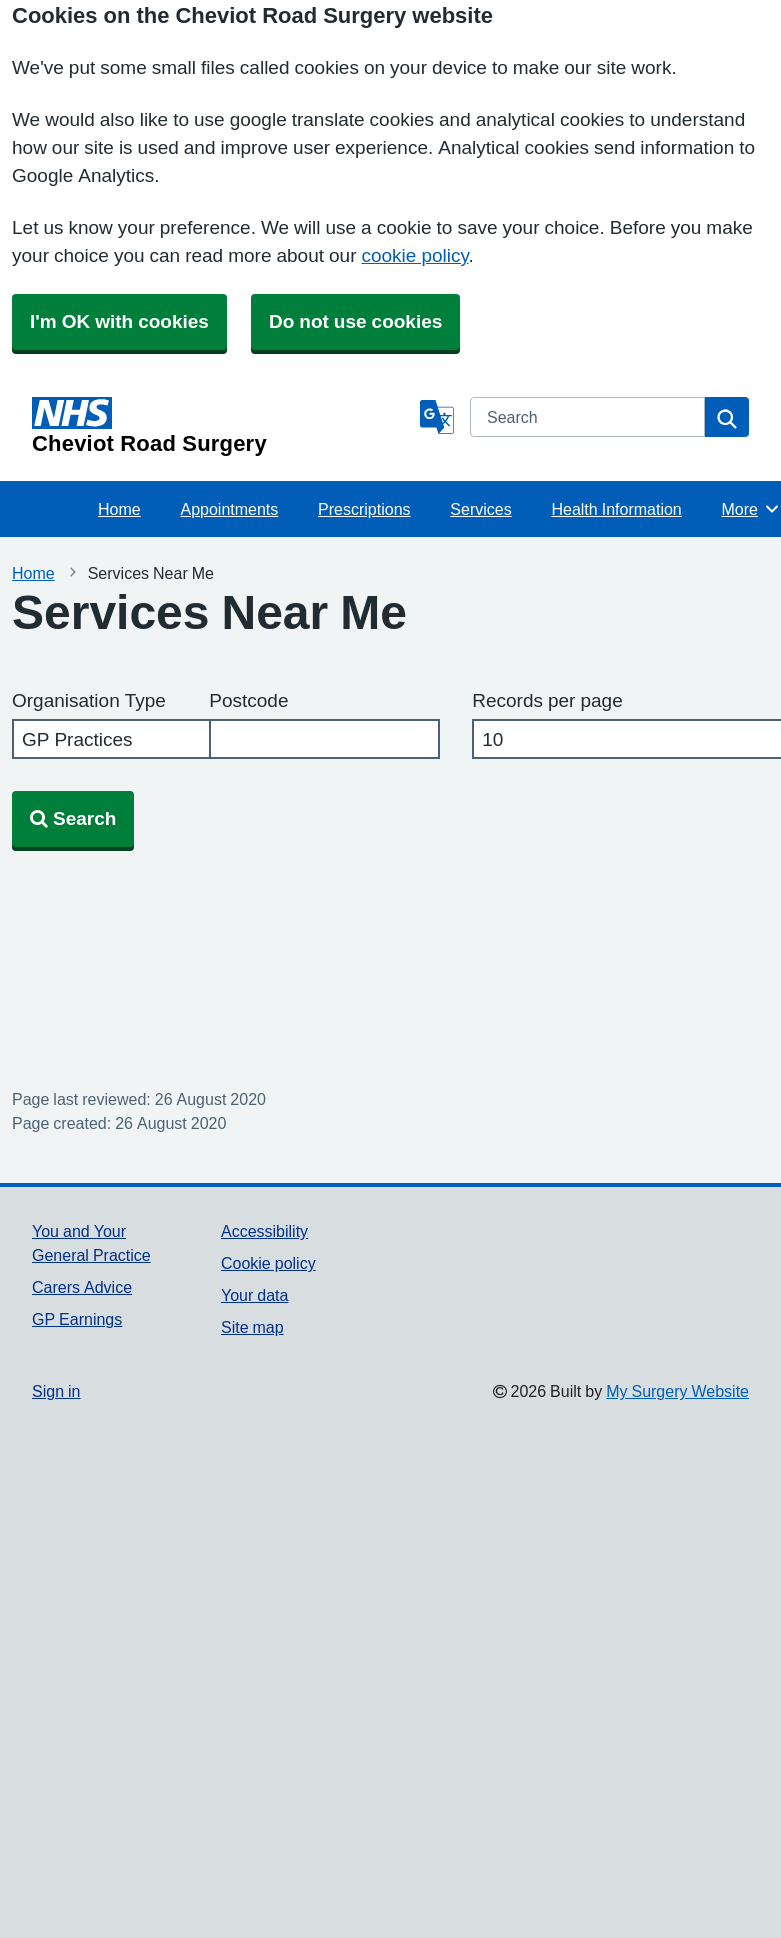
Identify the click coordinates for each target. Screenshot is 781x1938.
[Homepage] (222, 426)
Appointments (229, 509)
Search (73, 818)
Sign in (56, 1391)
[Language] (437, 417)
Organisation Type (89, 700)
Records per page (547, 700)
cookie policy (414, 255)
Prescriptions (364, 509)
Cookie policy (268, 1263)
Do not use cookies (355, 321)
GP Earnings (77, 1319)
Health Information (616, 509)
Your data (254, 1295)
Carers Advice (82, 1287)
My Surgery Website (677, 1391)
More (751, 509)
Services (480, 509)
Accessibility (264, 1231)
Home (119, 509)
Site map (252, 1327)
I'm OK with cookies (119, 321)
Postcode (248, 700)
